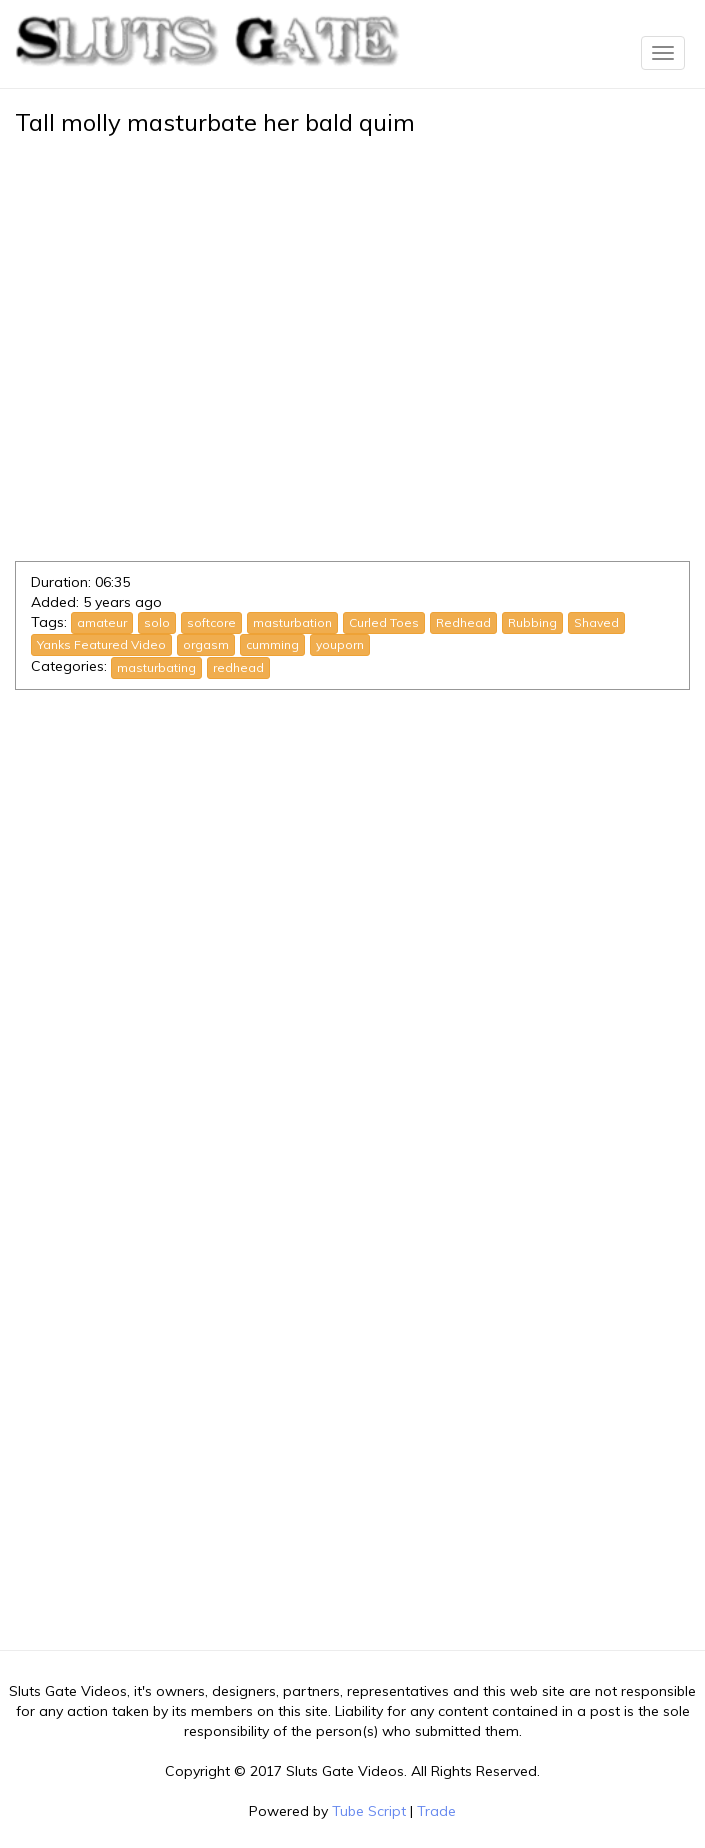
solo (157, 622)
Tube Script (369, 1811)
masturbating (156, 667)
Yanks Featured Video (101, 644)
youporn (340, 644)
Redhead (463, 622)
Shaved (596, 622)
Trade (436, 1811)
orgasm (206, 644)
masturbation (292, 622)
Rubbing (532, 622)
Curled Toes (384, 622)
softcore (211, 622)
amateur (102, 622)
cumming (272, 644)
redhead (238, 667)
